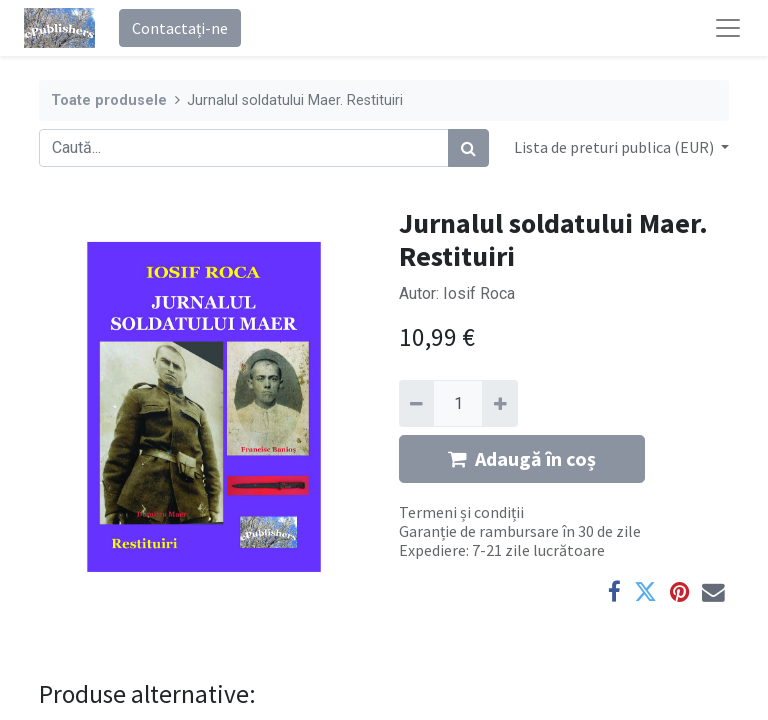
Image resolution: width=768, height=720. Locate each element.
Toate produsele (109, 100)
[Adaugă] (499, 403)
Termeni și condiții (461, 512)
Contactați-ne (180, 28)
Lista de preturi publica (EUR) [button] (615, 147)
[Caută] (468, 148)
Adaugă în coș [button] (522, 458)
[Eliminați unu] (416, 403)
